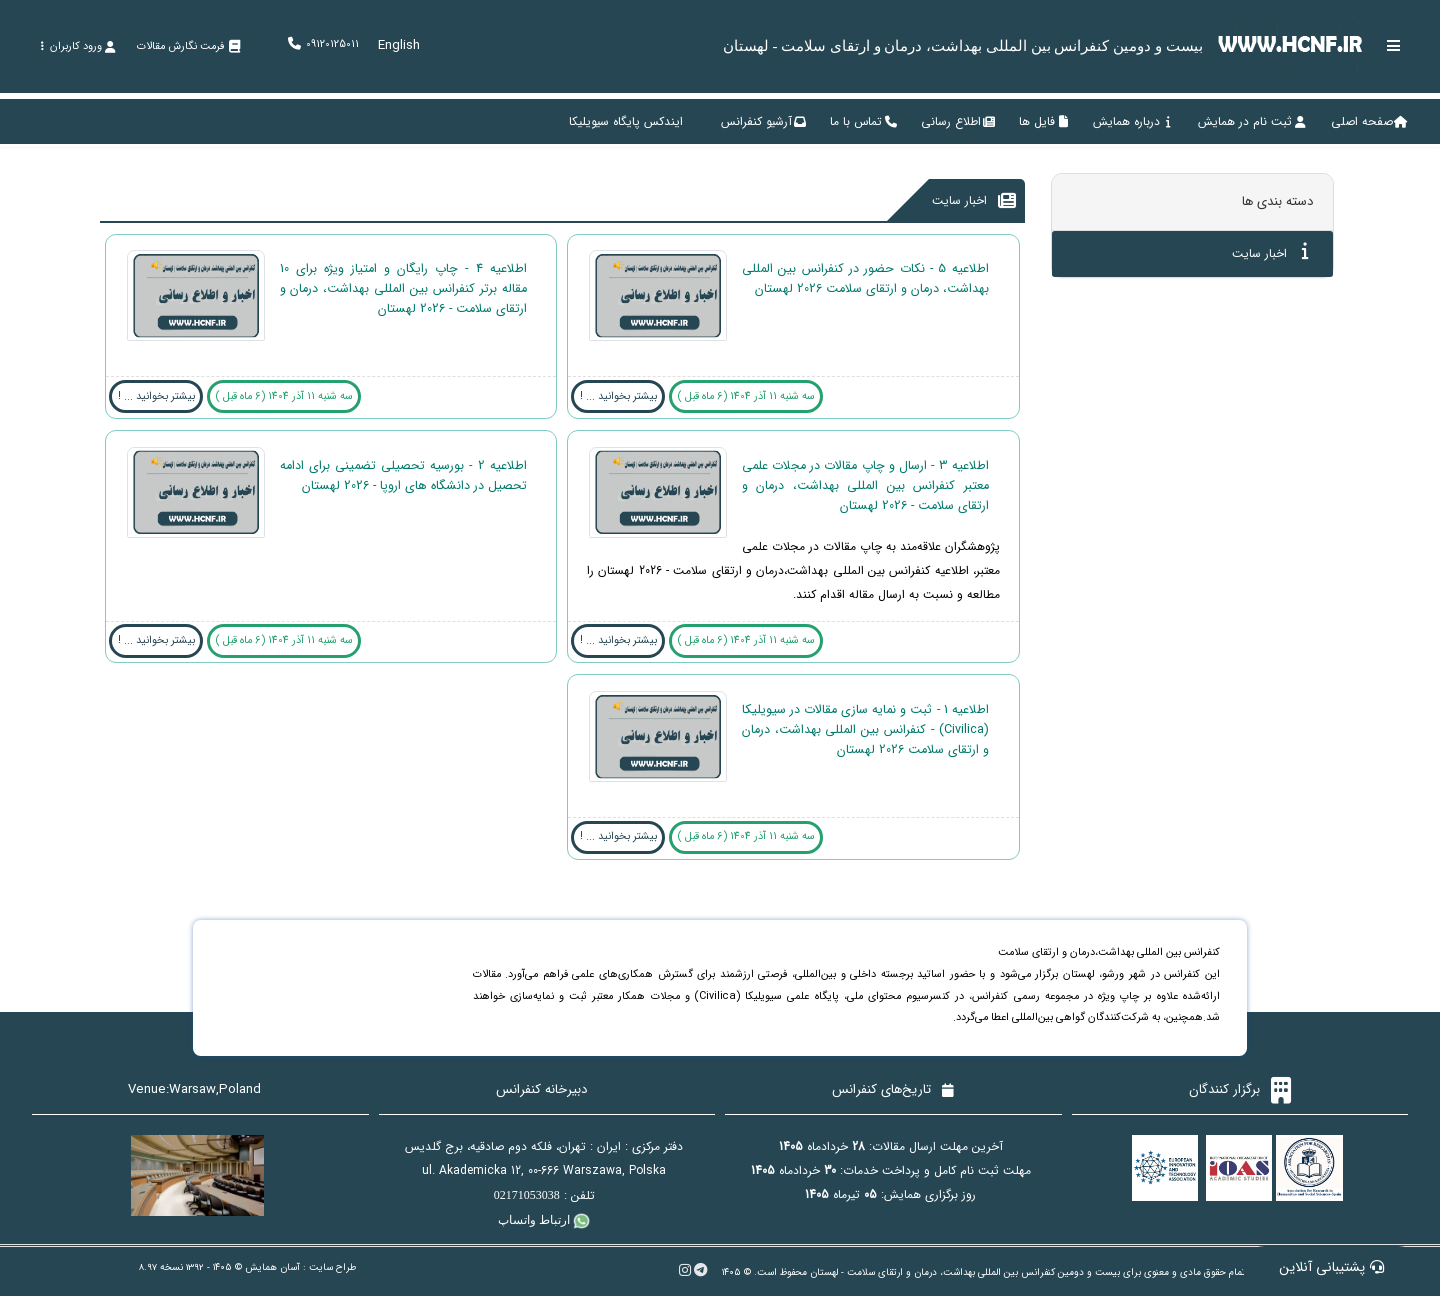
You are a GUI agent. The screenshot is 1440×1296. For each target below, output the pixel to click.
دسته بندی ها (1277, 201)
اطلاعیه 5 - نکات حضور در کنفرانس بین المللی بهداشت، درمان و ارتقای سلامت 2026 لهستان (865, 279)
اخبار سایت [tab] (1270, 252)
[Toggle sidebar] (1394, 45)
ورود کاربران (77, 46)
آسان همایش (272, 1267)
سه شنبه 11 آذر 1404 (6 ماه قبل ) (746, 396)
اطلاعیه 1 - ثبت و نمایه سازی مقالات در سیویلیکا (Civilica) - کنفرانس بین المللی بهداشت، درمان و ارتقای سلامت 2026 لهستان (865, 730)
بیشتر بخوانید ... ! (618, 396)
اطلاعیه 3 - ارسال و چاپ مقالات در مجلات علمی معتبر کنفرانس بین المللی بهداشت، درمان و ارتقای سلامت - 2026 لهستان (865, 486)
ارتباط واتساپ (544, 1220)
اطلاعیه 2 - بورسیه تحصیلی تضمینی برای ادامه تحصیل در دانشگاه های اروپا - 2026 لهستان (403, 476)
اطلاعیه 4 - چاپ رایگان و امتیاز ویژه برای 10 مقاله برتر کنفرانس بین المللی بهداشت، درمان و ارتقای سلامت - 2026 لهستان (403, 289)
